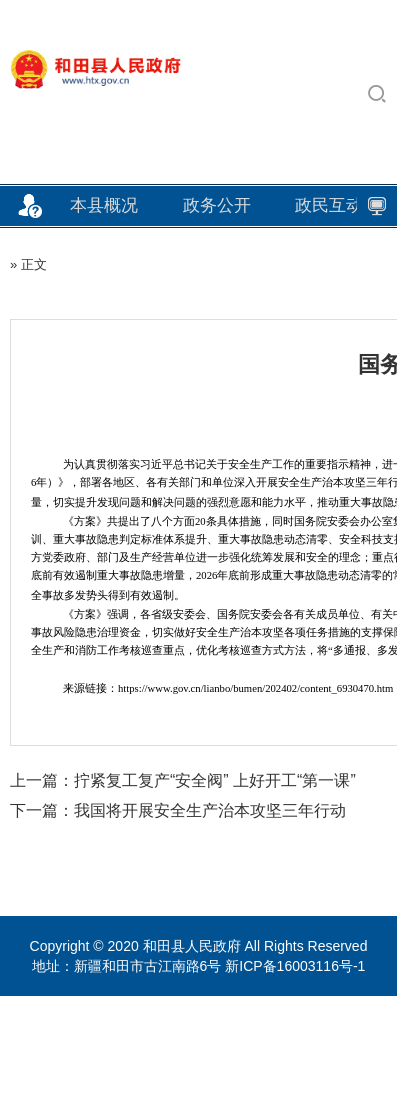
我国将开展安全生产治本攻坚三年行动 (210, 810)
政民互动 (329, 205)
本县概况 (104, 205)
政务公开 (217, 205)
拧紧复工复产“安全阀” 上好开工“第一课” (215, 780)
